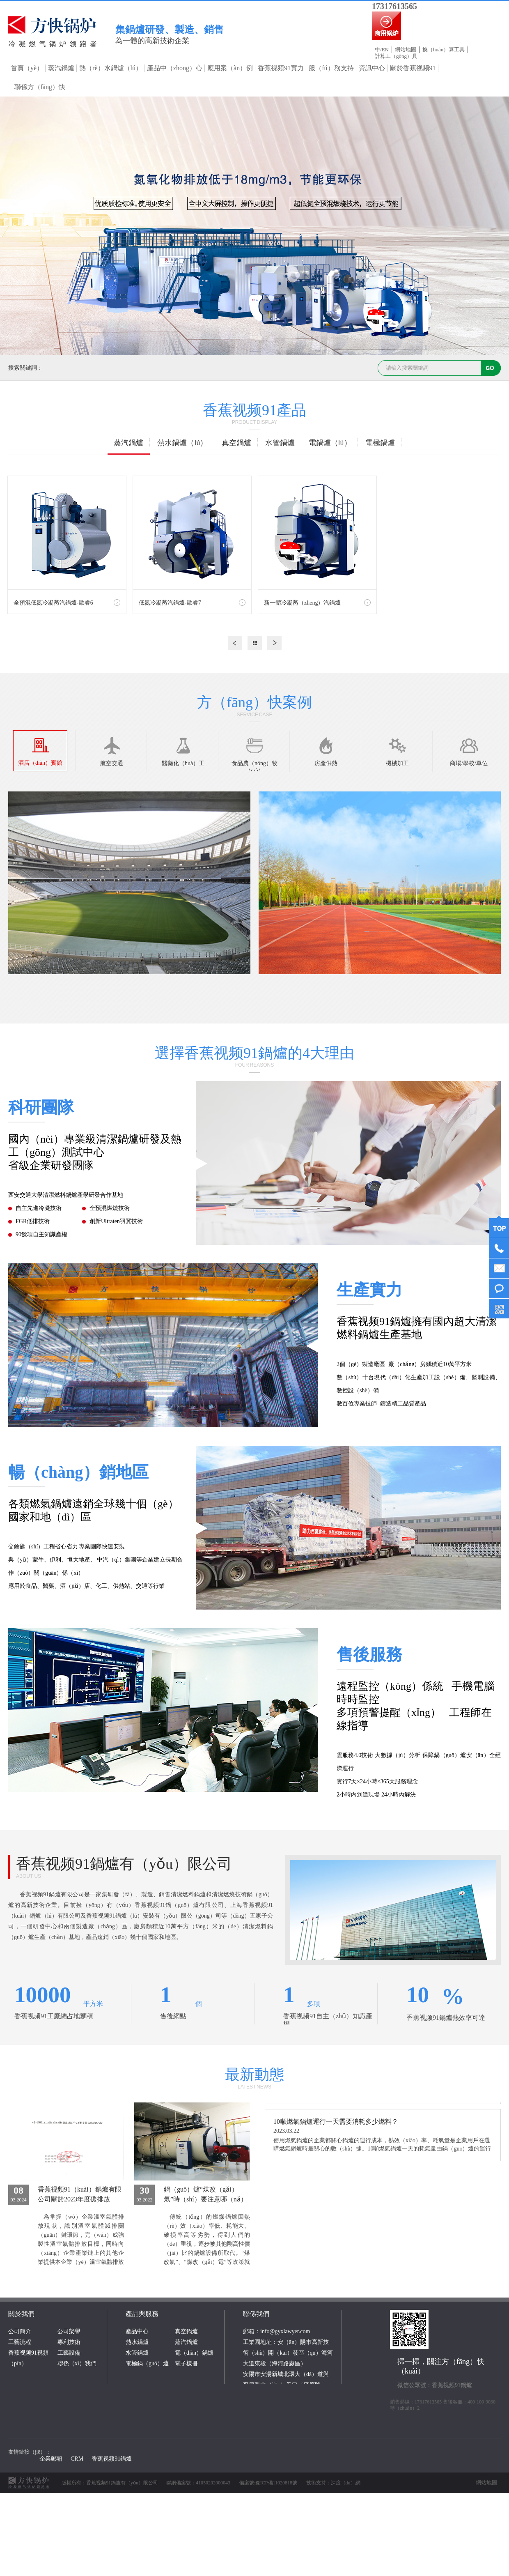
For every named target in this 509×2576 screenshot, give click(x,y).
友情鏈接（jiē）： (29, 2452)
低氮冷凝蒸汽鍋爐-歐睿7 (170, 603)
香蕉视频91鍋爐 (112, 2459)
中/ (378, 49)
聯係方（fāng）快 (39, 86)
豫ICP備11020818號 (276, 2483)
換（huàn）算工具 (443, 49)
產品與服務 (142, 2313)
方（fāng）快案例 (254, 702)
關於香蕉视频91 (413, 67)
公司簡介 (19, 2331)
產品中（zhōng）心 (174, 67)
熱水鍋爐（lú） (182, 443)
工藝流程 (19, 2342)
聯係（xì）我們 (76, 2363)
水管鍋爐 (280, 443)
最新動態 (254, 2074)
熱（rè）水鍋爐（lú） (110, 67)
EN (385, 49)
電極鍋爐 (380, 443)
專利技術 (68, 2342)
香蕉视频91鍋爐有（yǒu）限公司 (124, 1864)
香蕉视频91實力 (281, 67)
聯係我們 (256, 2313)
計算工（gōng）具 (396, 56)
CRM (77, 2459)
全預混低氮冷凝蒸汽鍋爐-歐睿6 (53, 603)
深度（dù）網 (345, 2483)
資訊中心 (372, 67)
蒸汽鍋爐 (61, 67)
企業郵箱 (50, 2459)
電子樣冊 (186, 2363)
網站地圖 (405, 49)
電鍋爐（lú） (330, 443)
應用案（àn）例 (230, 67)
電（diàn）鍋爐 (194, 2353)
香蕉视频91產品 (254, 410)
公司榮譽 (68, 2331)
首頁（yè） (27, 67)
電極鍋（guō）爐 (147, 2363)
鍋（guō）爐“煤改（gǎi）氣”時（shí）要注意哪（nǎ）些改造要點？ (205, 2199)
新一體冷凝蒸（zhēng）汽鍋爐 (302, 603)
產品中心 (137, 2331)
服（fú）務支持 (331, 67)
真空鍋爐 (236, 443)
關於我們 (21, 2313)
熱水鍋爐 (137, 2342)
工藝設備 (68, 2353)
